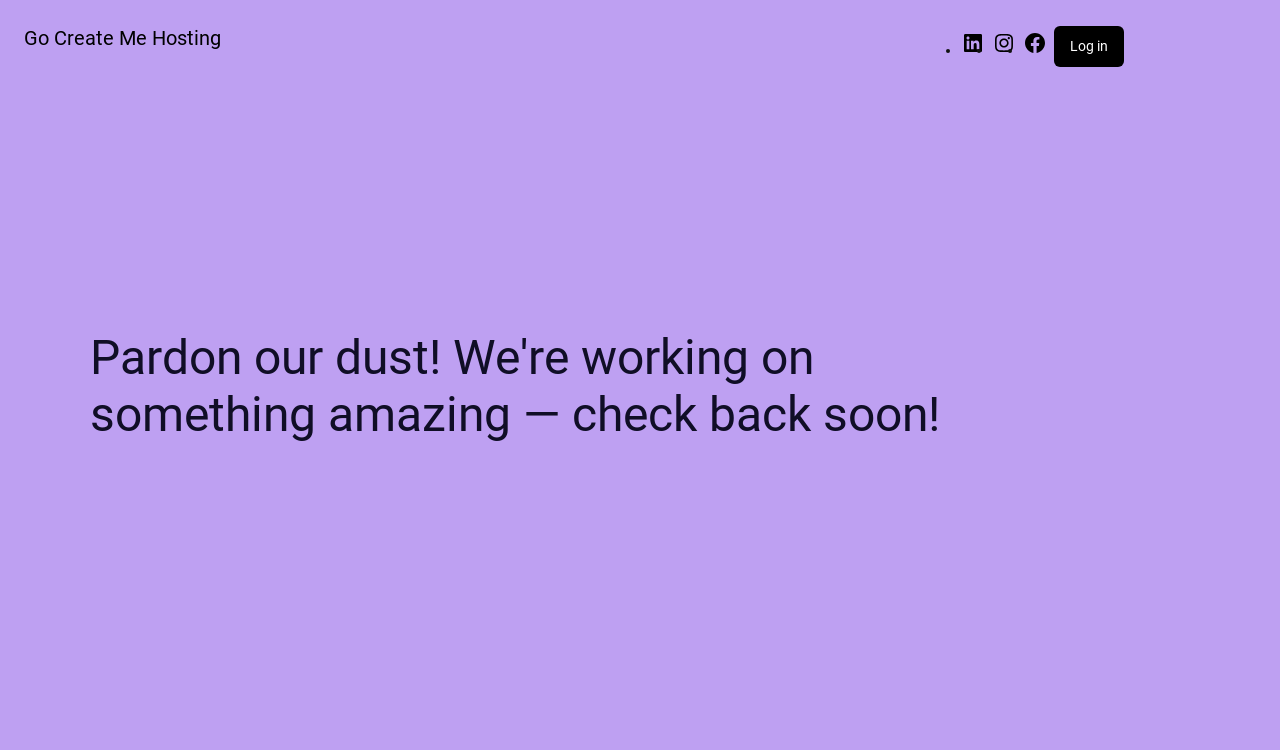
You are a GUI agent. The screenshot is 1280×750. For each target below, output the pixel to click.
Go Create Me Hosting (122, 38)
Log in (1089, 46)
